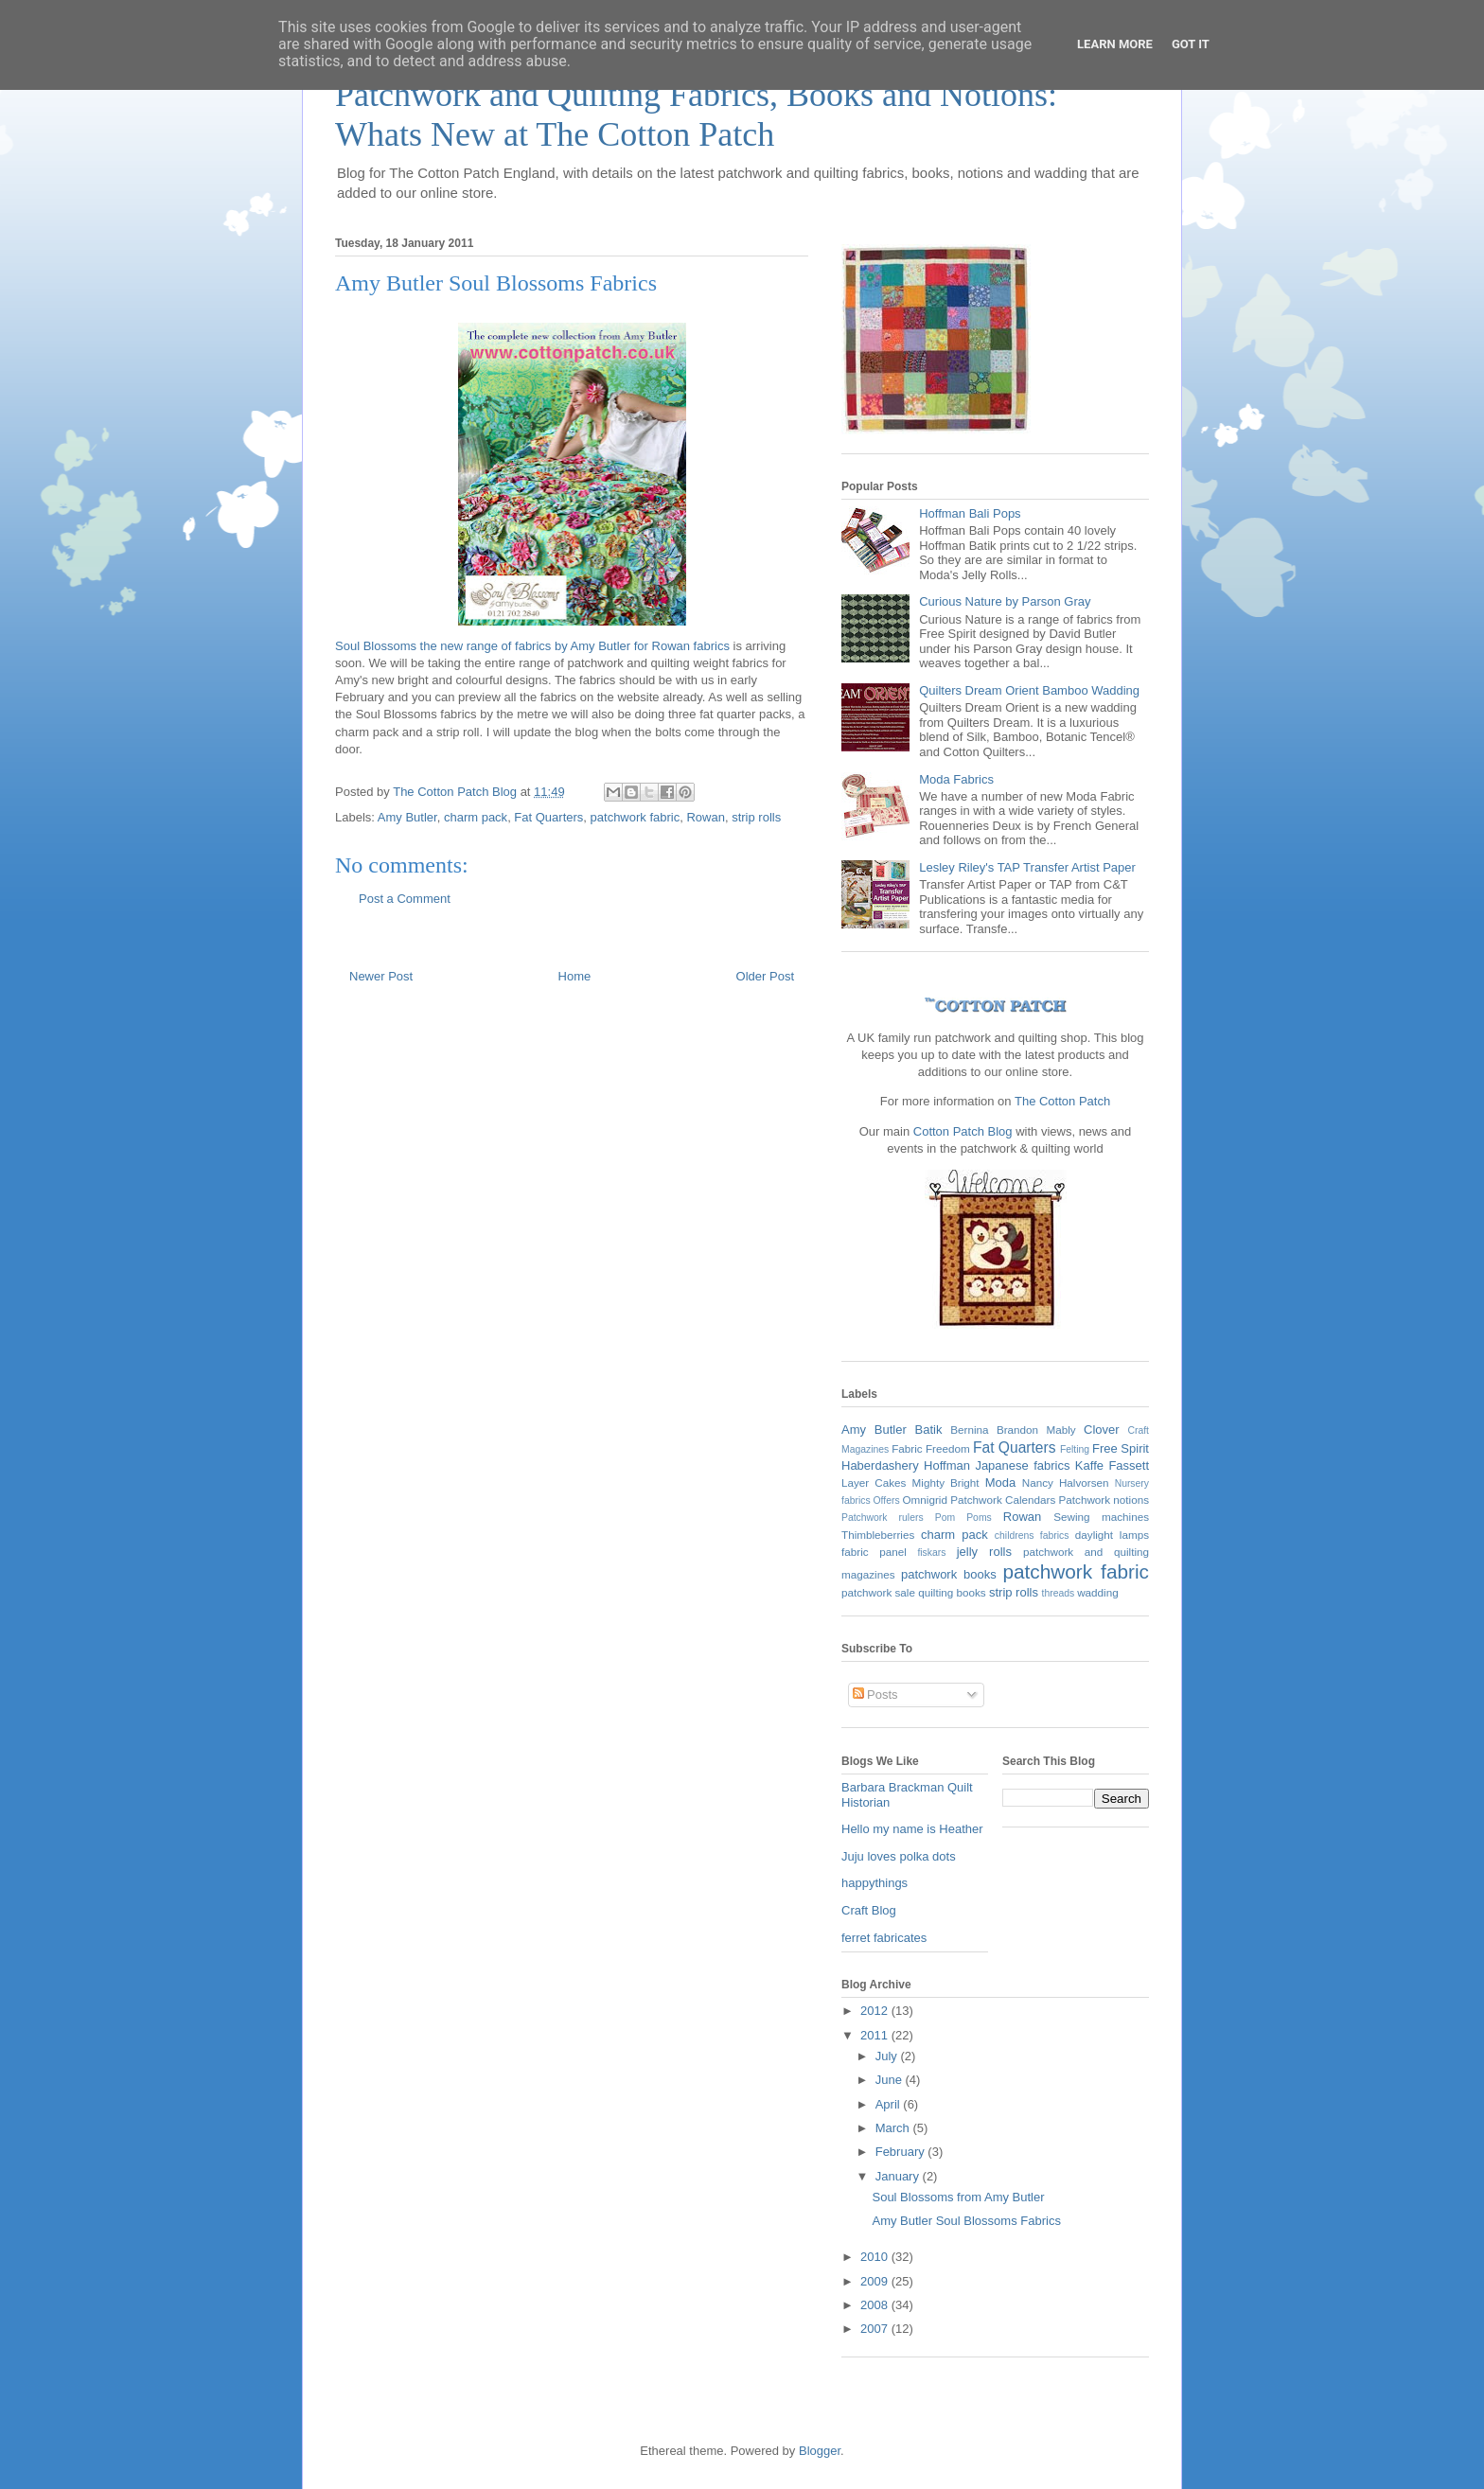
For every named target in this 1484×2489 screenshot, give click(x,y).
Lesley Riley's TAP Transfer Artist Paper (1027, 867)
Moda (1000, 1482)
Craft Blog (868, 1910)
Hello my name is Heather (912, 1829)
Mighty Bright (946, 1482)
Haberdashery (880, 1465)
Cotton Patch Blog (964, 1131)
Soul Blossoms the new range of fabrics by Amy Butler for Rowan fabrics (532, 646)
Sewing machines (1101, 1516)
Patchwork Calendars (1002, 1499)
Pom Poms (963, 1517)
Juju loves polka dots (898, 1856)
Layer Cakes (873, 1482)
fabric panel (874, 1551)
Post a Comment (404, 898)
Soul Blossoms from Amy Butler (958, 2197)
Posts (875, 1694)
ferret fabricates (884, 1938)
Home (575, 976)
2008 (876, 2305)
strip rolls (756, 817)
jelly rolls (984, 1552)
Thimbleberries (877, 1534)
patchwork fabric (635, 817)
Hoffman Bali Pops (969, 513)
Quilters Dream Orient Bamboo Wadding (1029, 690)
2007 (876, 2328)
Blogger (819, 2451)
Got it (1191, 44)
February (901, 2152)
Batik (929, 1429)
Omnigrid (925, 1499)
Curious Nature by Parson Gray (1004, 601)
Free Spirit (1120, 1448)
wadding (1098, 1592)
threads (1058, 1593)
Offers (887, 1500)
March (894, 2128)
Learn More (1115, 44)
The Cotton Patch (1062, 1101)
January (899, 2176)
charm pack (475, 817)
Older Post (765, 976)
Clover (1102, 1429)
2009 (876, 2281)
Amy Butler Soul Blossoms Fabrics (966, 2221)
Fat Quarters (548, 817)
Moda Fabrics (956, 779)
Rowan (705, 817)
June (890, 2080)
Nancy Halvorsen (1065, 1482)
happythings (874, 1883)
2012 (876, 2011)
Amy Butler (407, 817)
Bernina (969, 1429)
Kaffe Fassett (1112, 1465)
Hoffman (947, 1465)
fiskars (931, 1552)
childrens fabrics (1032, 1535)
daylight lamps (1112, 1534)
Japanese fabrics (1022, 1465)
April (889, 2104)
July (888, 2056)
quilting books (951, 1592)
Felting (1074, 1449)
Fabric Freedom (931, 1448)
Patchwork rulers (882, 1517)
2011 (876, 2035)
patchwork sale (878, 1592)
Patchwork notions (1104, 1499)
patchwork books (949, 1574)
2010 (876, 2257)
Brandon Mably (1036, 1429)
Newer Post (381, 976)
